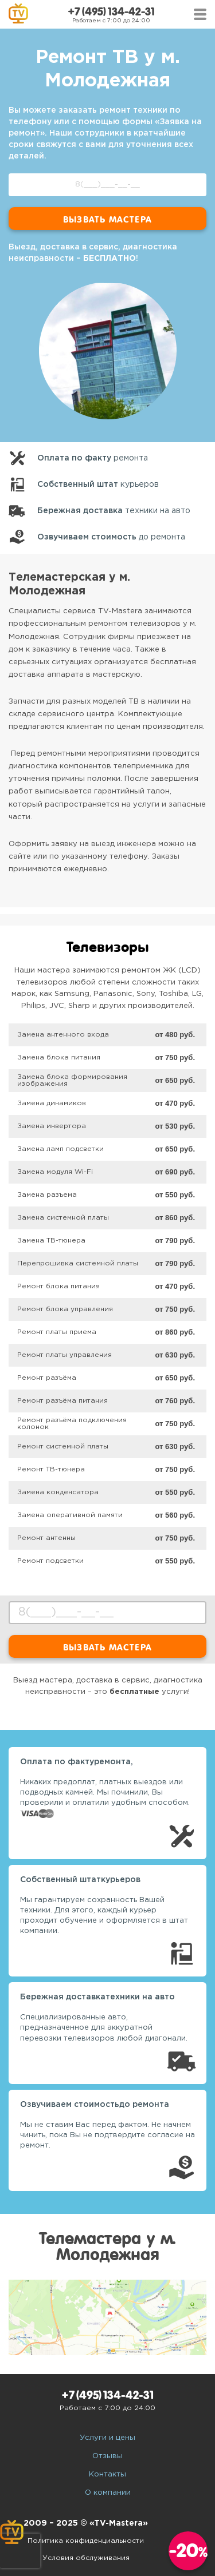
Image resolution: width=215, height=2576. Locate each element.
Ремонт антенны (46, 1538)
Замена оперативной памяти (70, 1515)
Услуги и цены (107, 2438)
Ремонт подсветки (50, 1561)
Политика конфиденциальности (86, 2541)
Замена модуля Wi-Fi (55, 1172)
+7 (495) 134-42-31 (111, 11)
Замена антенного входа (63, 1034)
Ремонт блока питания (58, 1286)
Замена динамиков (51, 1103)
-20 (188, 2550)
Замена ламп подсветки (60, 1149)
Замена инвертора (51, 1126)
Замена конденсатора (58, 1492)
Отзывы (107, 2456)
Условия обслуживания (86, 2558)
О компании (108, 2493)
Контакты (107, 2474)
